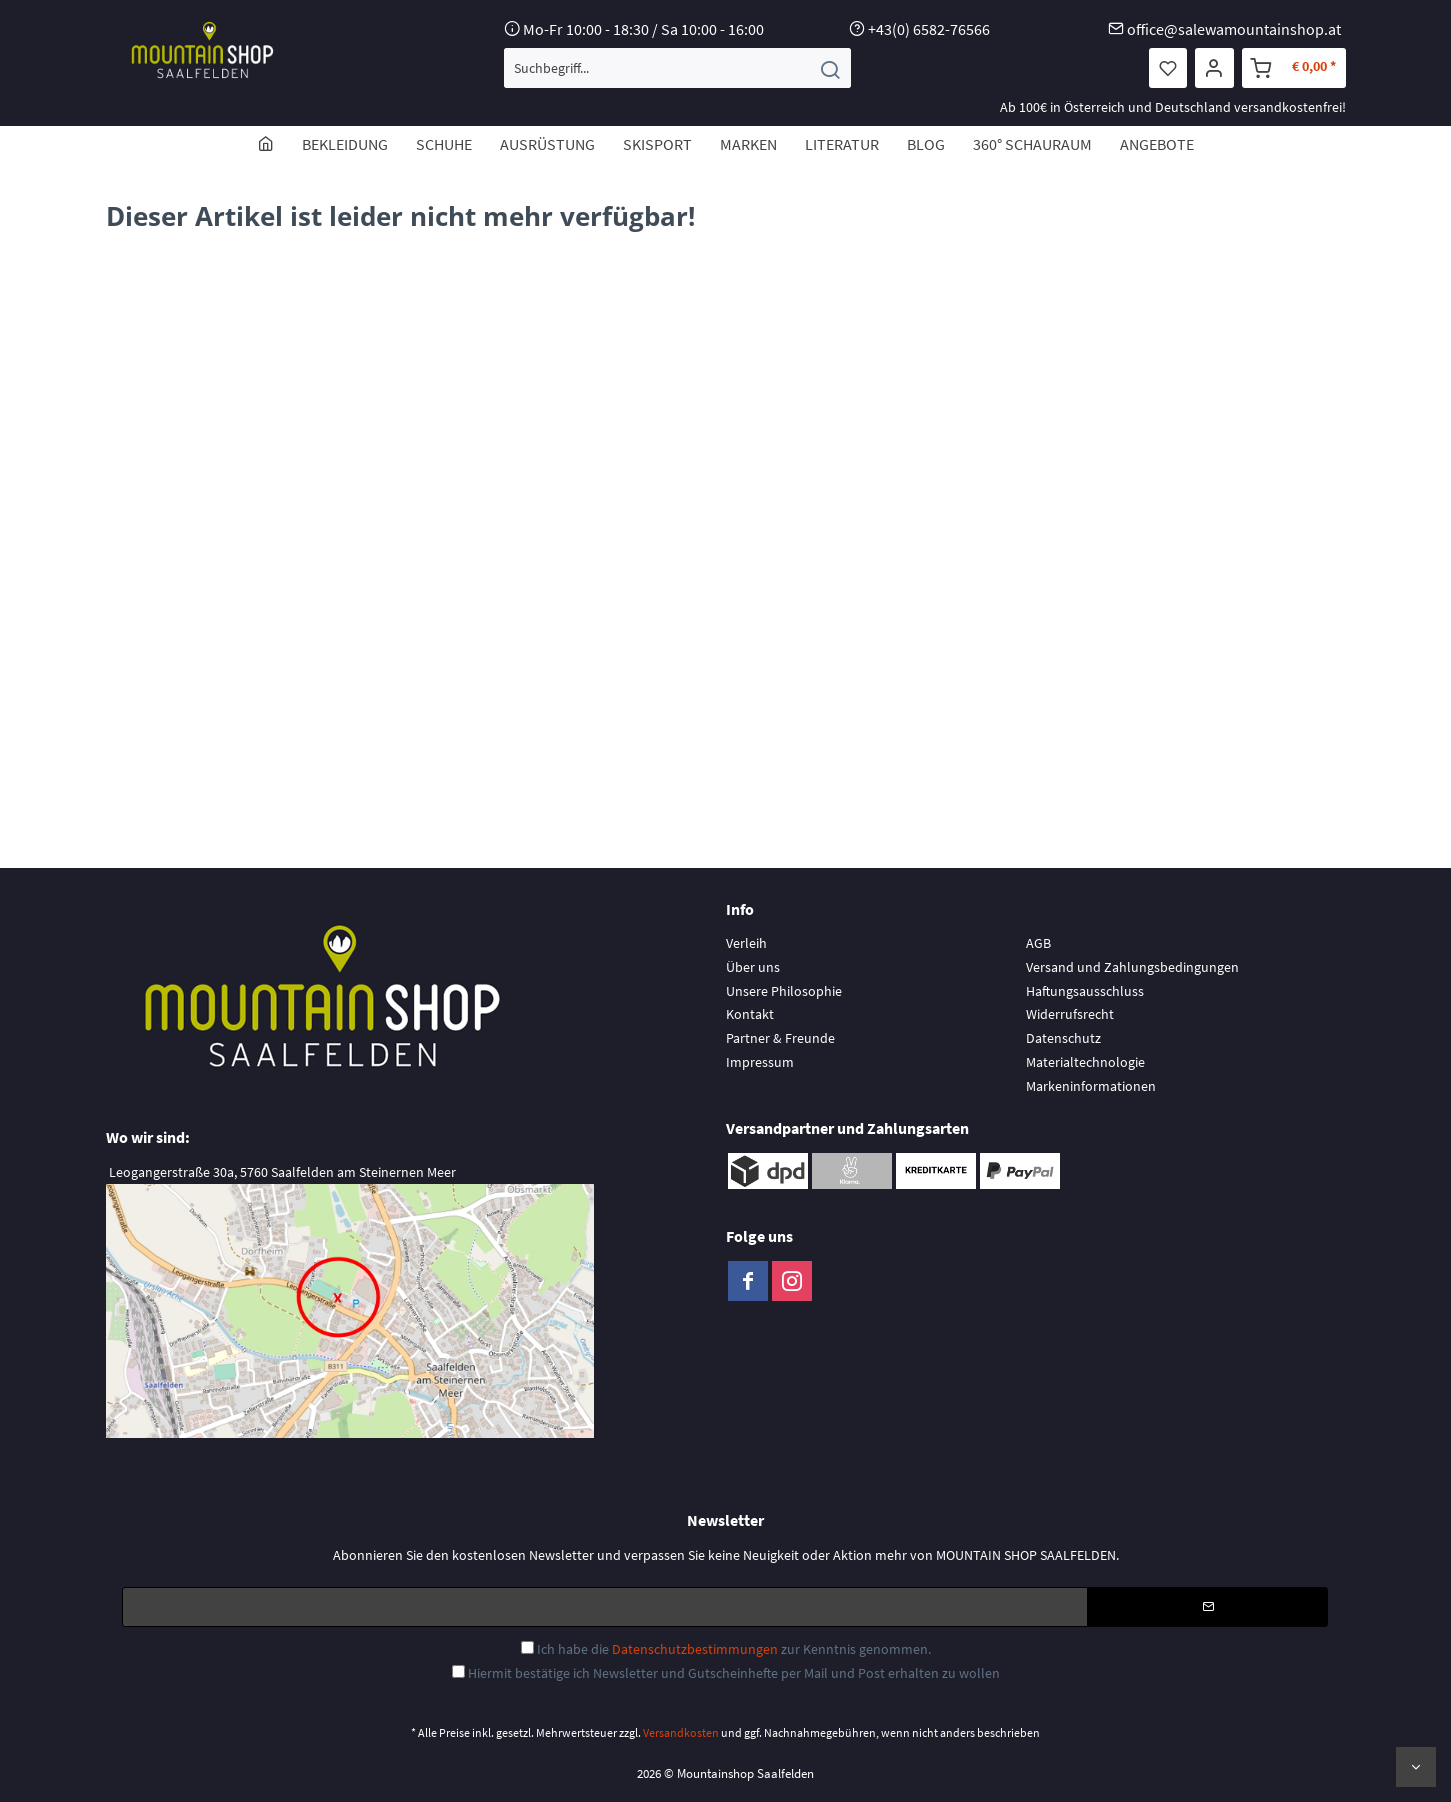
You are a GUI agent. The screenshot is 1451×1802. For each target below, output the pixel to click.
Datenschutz (1063, 1038)
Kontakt (750, 1014)
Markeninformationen (1091, 1086)
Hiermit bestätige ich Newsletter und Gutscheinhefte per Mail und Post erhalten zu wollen (734, 1673)
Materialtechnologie (1085, 1062)
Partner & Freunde (780, 1038)
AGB (1038, 943)
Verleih (746, 943)
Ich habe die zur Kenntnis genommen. (734, 1649)
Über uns (753, 967)
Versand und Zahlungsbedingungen (1132, 967)
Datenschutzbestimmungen (695, 1649)
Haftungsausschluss (1085, 991)
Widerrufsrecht (1070, 1014)
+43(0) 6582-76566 (929, 29)
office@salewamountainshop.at (1234, 29)
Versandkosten (681, 1732)
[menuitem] (677, 68)
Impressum (760, 1062)
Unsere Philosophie (784, 991)
